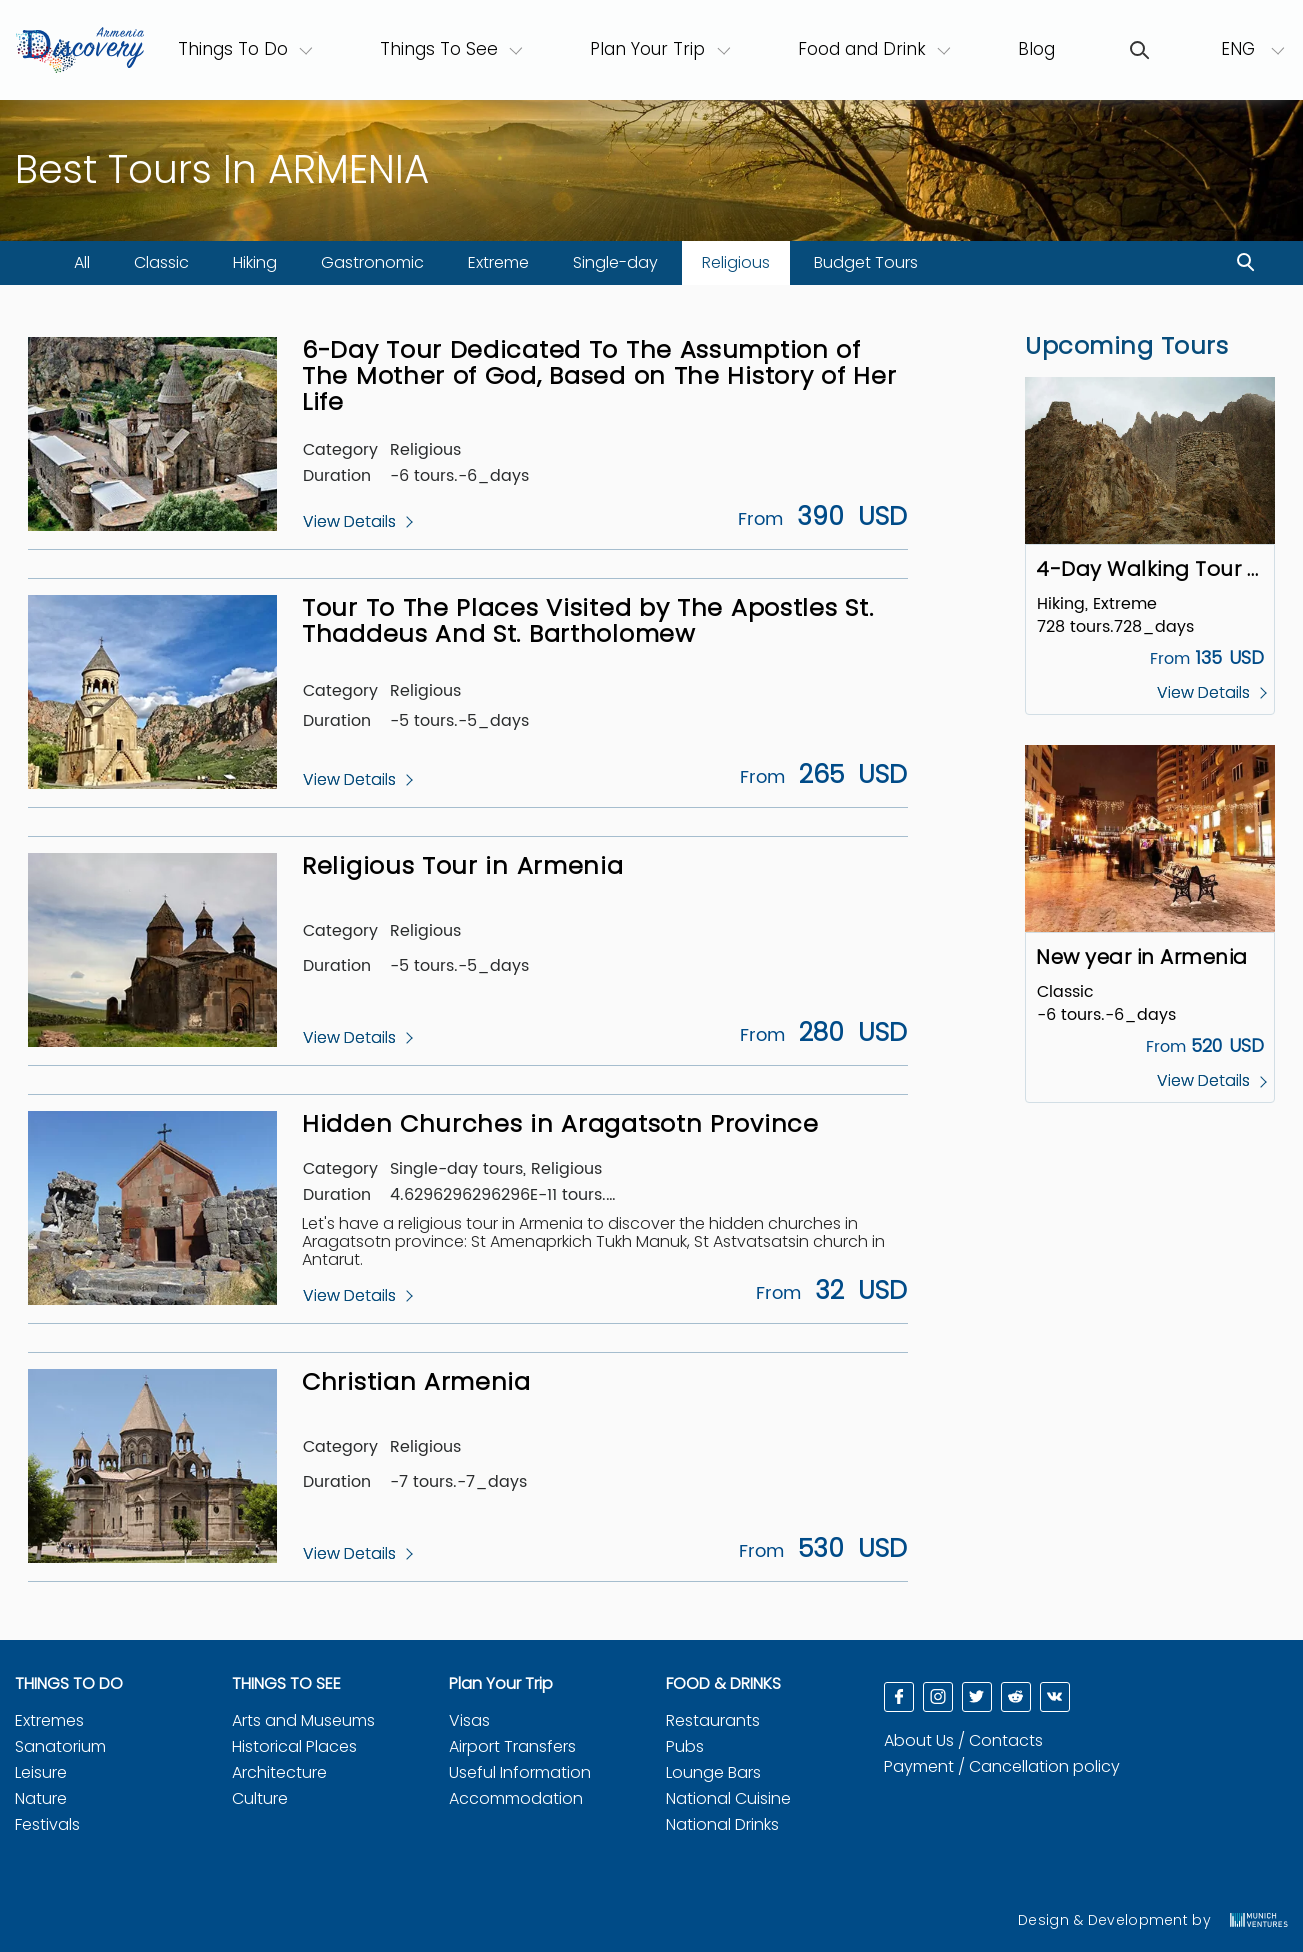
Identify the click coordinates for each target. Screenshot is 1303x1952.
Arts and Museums (303, 1720)
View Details (349, 522)
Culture (260, 1798)
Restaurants (713, 1720)
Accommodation (516, 1798)
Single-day (615, 262)
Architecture (279, 1772)
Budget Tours (866, 262)
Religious (736, 262)
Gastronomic (372, 262)
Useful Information (520, 1772)
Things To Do (246, 48)
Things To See (439, 49)
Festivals (47, 1824)
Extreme (498, 262)
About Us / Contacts (963, 1740)
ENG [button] (1240, 49)
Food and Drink (862, 49)
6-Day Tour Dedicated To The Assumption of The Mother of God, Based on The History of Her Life (599, 376)
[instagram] (938, 1697)
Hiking (255, 262)
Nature (41, 1798)
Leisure (41, 1772)
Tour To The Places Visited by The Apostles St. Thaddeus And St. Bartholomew (587, 620)
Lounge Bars (713, 1772)
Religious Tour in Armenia (463, 865)
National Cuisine (728, 1798)
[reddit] (1016, 1697)
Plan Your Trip (647, 49)
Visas (469, 1720)
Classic (161, 262)
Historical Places (294, 1746)
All (82, 262)
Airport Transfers (512, 1746)
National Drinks (722, 1824)
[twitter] (977, 1697)
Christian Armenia (416, 1381)
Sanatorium (60, 1746)
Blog (1036, 49)
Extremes (49, 1720)
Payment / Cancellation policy (1002, 1766)
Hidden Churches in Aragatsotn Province (560, 1123)
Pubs (685, 1746)
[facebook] (899, 1697)
